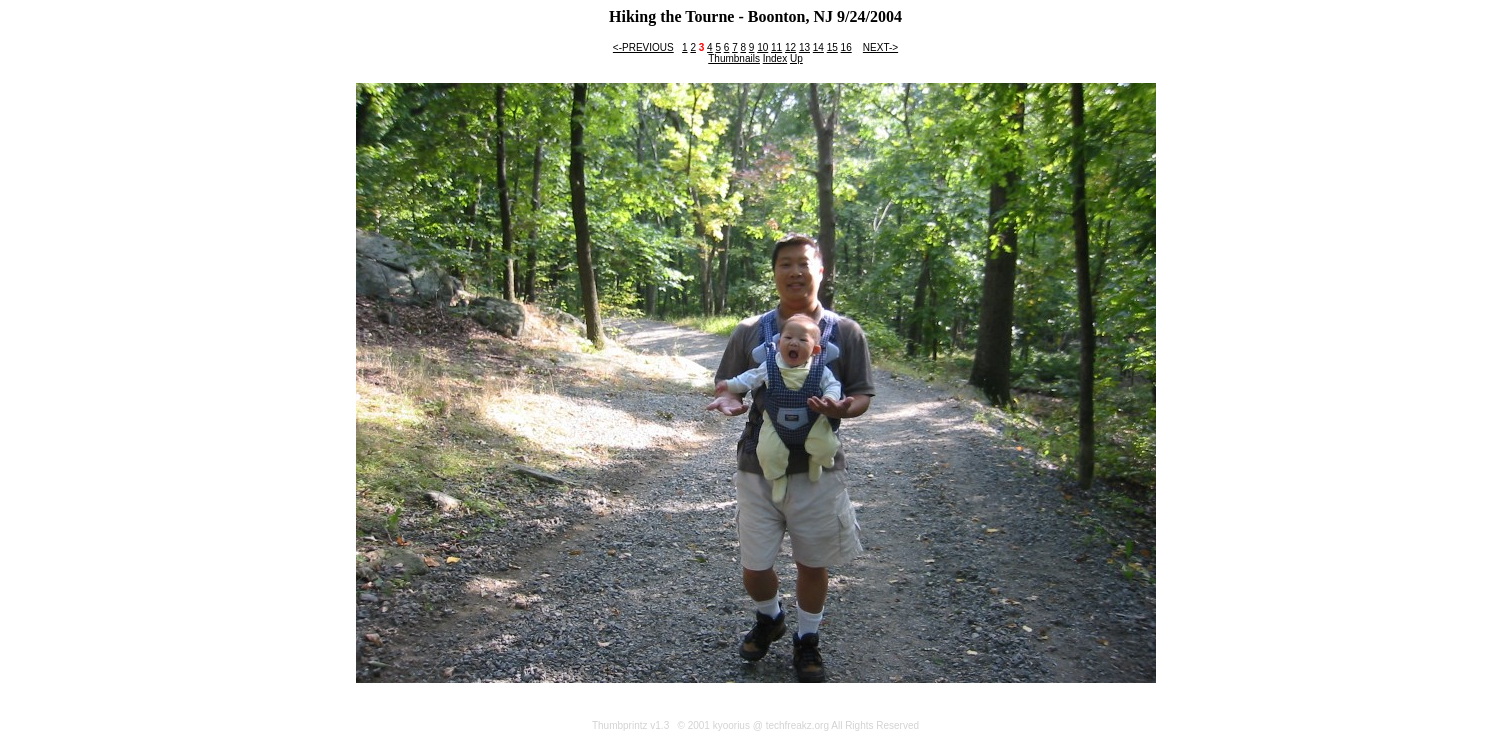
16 (846, 47)
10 (762, 47)
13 (804, 47)
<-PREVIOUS (643, 47)
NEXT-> (880, 47)
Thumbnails (734, 58)
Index (775, 58)
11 (776, 47)
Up (796, 58)
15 (832, 47)
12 (790, 47)
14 (818, 47)
